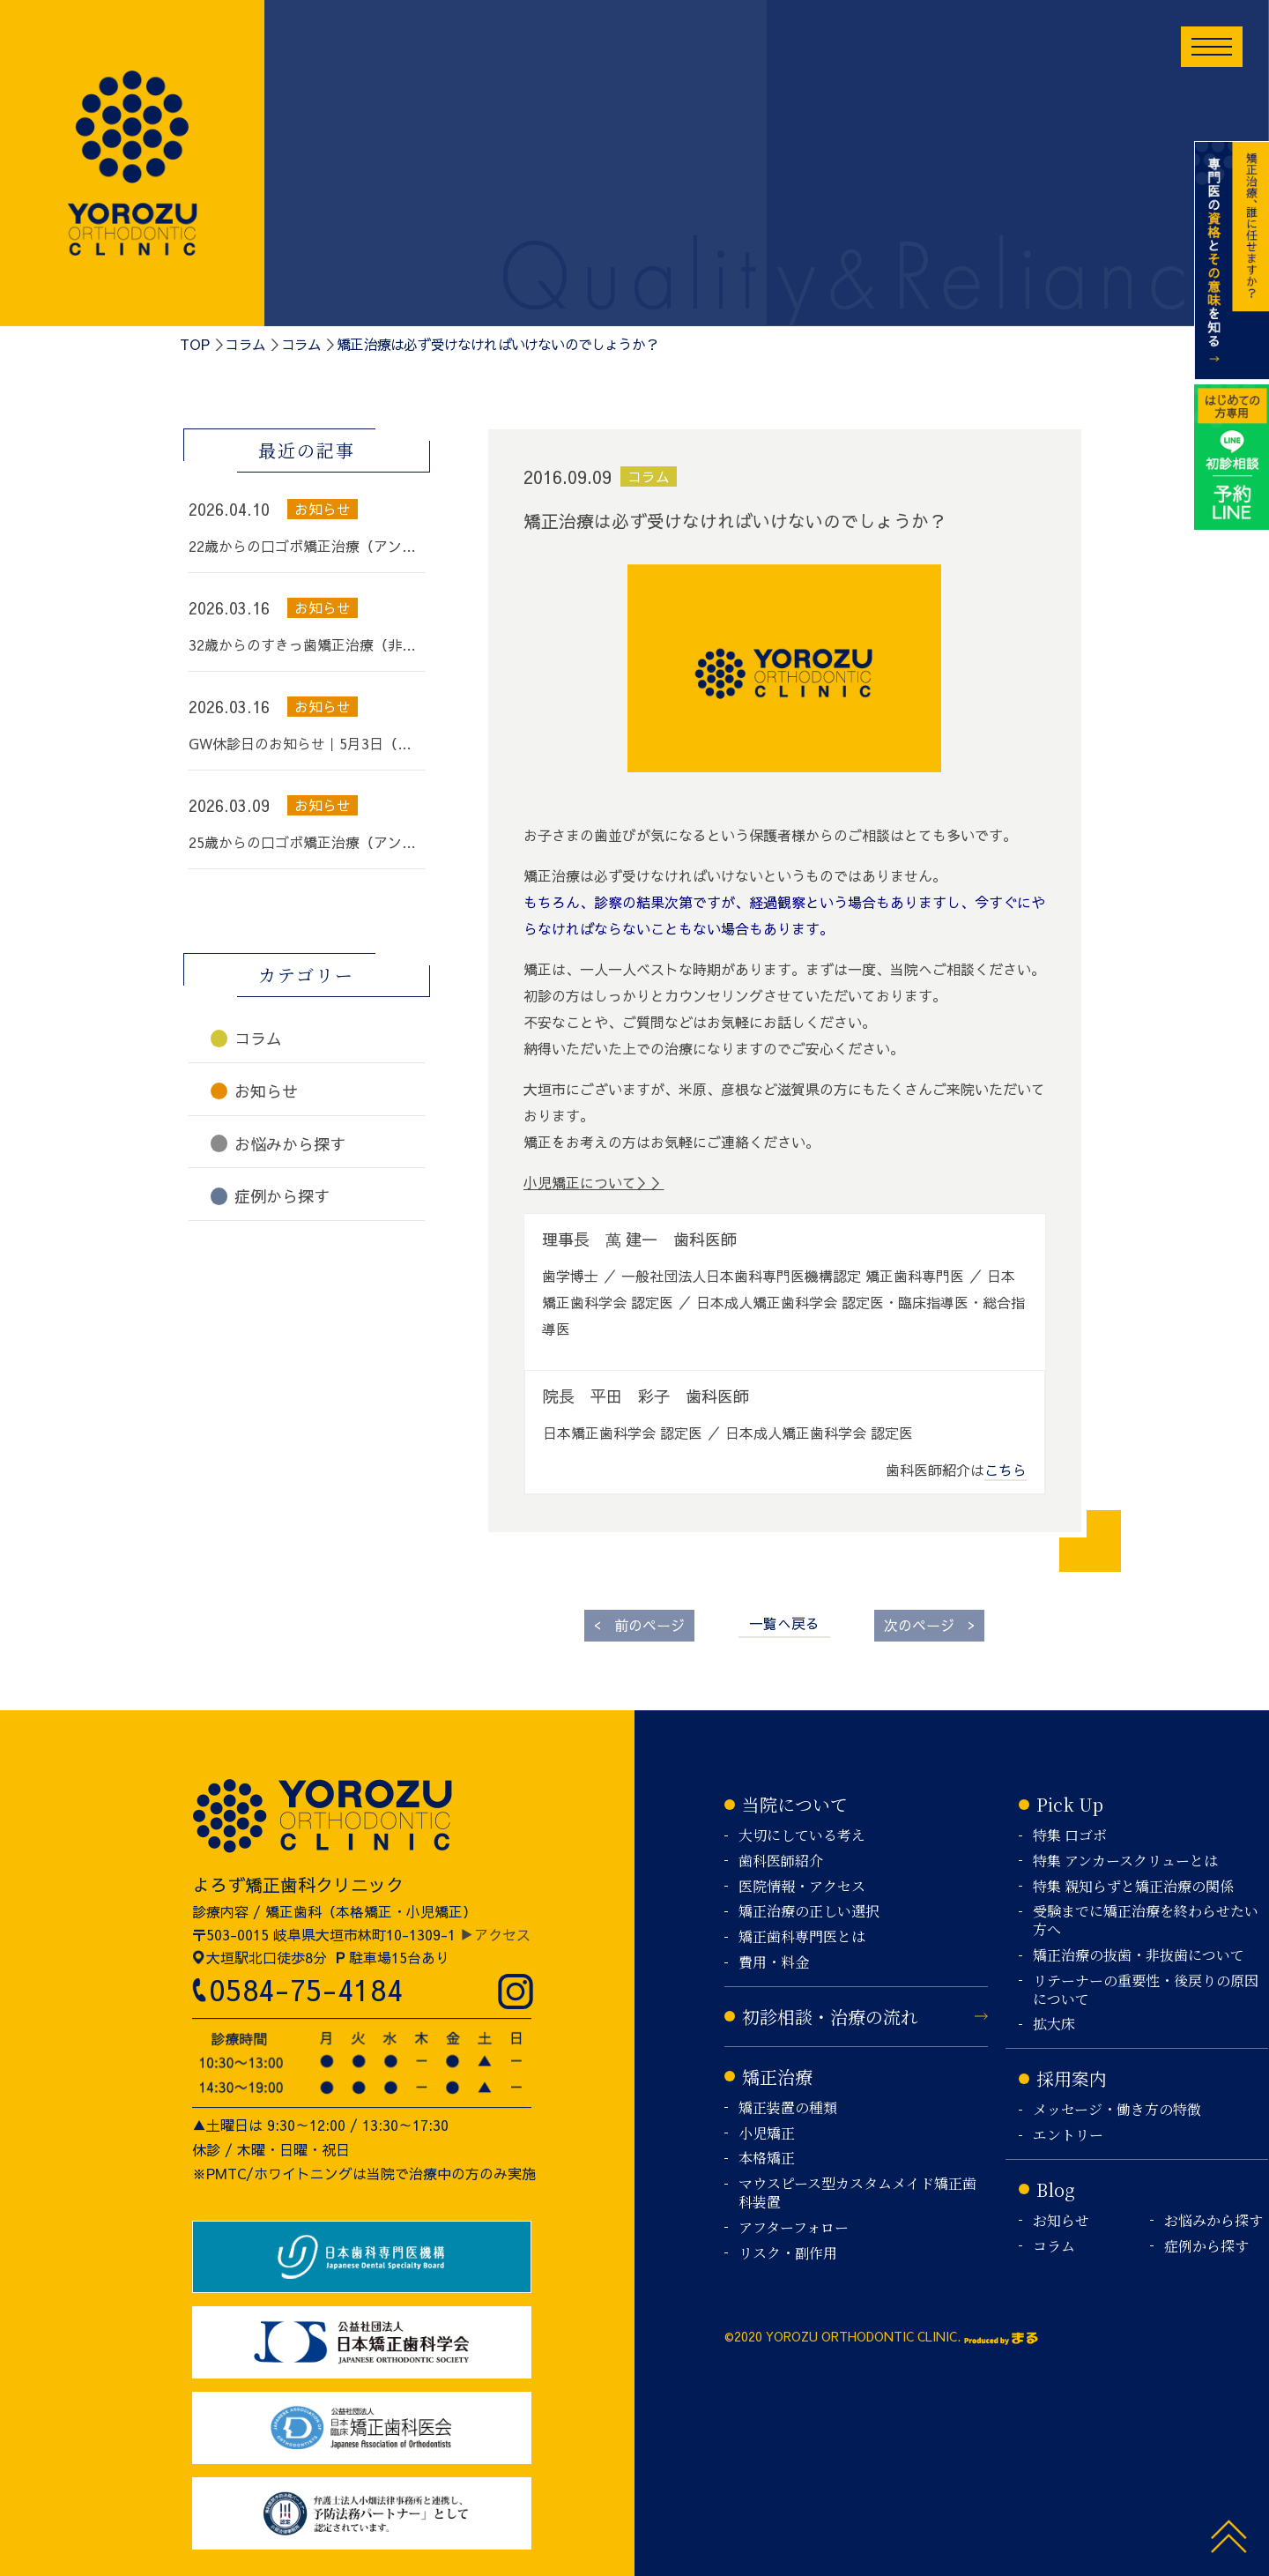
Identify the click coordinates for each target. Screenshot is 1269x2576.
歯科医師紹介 (780, 1861)
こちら (1005, 1469)
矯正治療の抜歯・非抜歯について (1138, 1956)
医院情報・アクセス (801, 1887)
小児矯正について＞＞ (593, 1182)
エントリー (1068, 2135)
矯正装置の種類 (787, 2108)
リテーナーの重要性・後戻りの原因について (1145, 1990)
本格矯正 (766, 2158)
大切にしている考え (801, 1836)
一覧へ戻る (784, 1623)
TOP (195, 344)
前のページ (639, 1624)
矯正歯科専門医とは (801, 1937)
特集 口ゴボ (1070, 1836)
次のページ (929, 1624)
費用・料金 (773, 1963)
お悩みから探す (1213, 2221)
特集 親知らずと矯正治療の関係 (1133, 1887)
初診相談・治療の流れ (830, 2016)
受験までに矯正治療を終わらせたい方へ (1145, 1920)
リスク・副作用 (787, 2254)
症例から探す (1206, 2246)
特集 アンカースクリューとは (1125, 1861)
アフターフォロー (793, 2228)
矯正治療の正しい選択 (808, 1911)
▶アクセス (495, 1934)
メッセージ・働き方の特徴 (1117, 2110)
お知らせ (1061, 2221)
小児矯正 (766, 2134)
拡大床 (1054, 2024)
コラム (245, 344)
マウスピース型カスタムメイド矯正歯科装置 (857, 2193)
